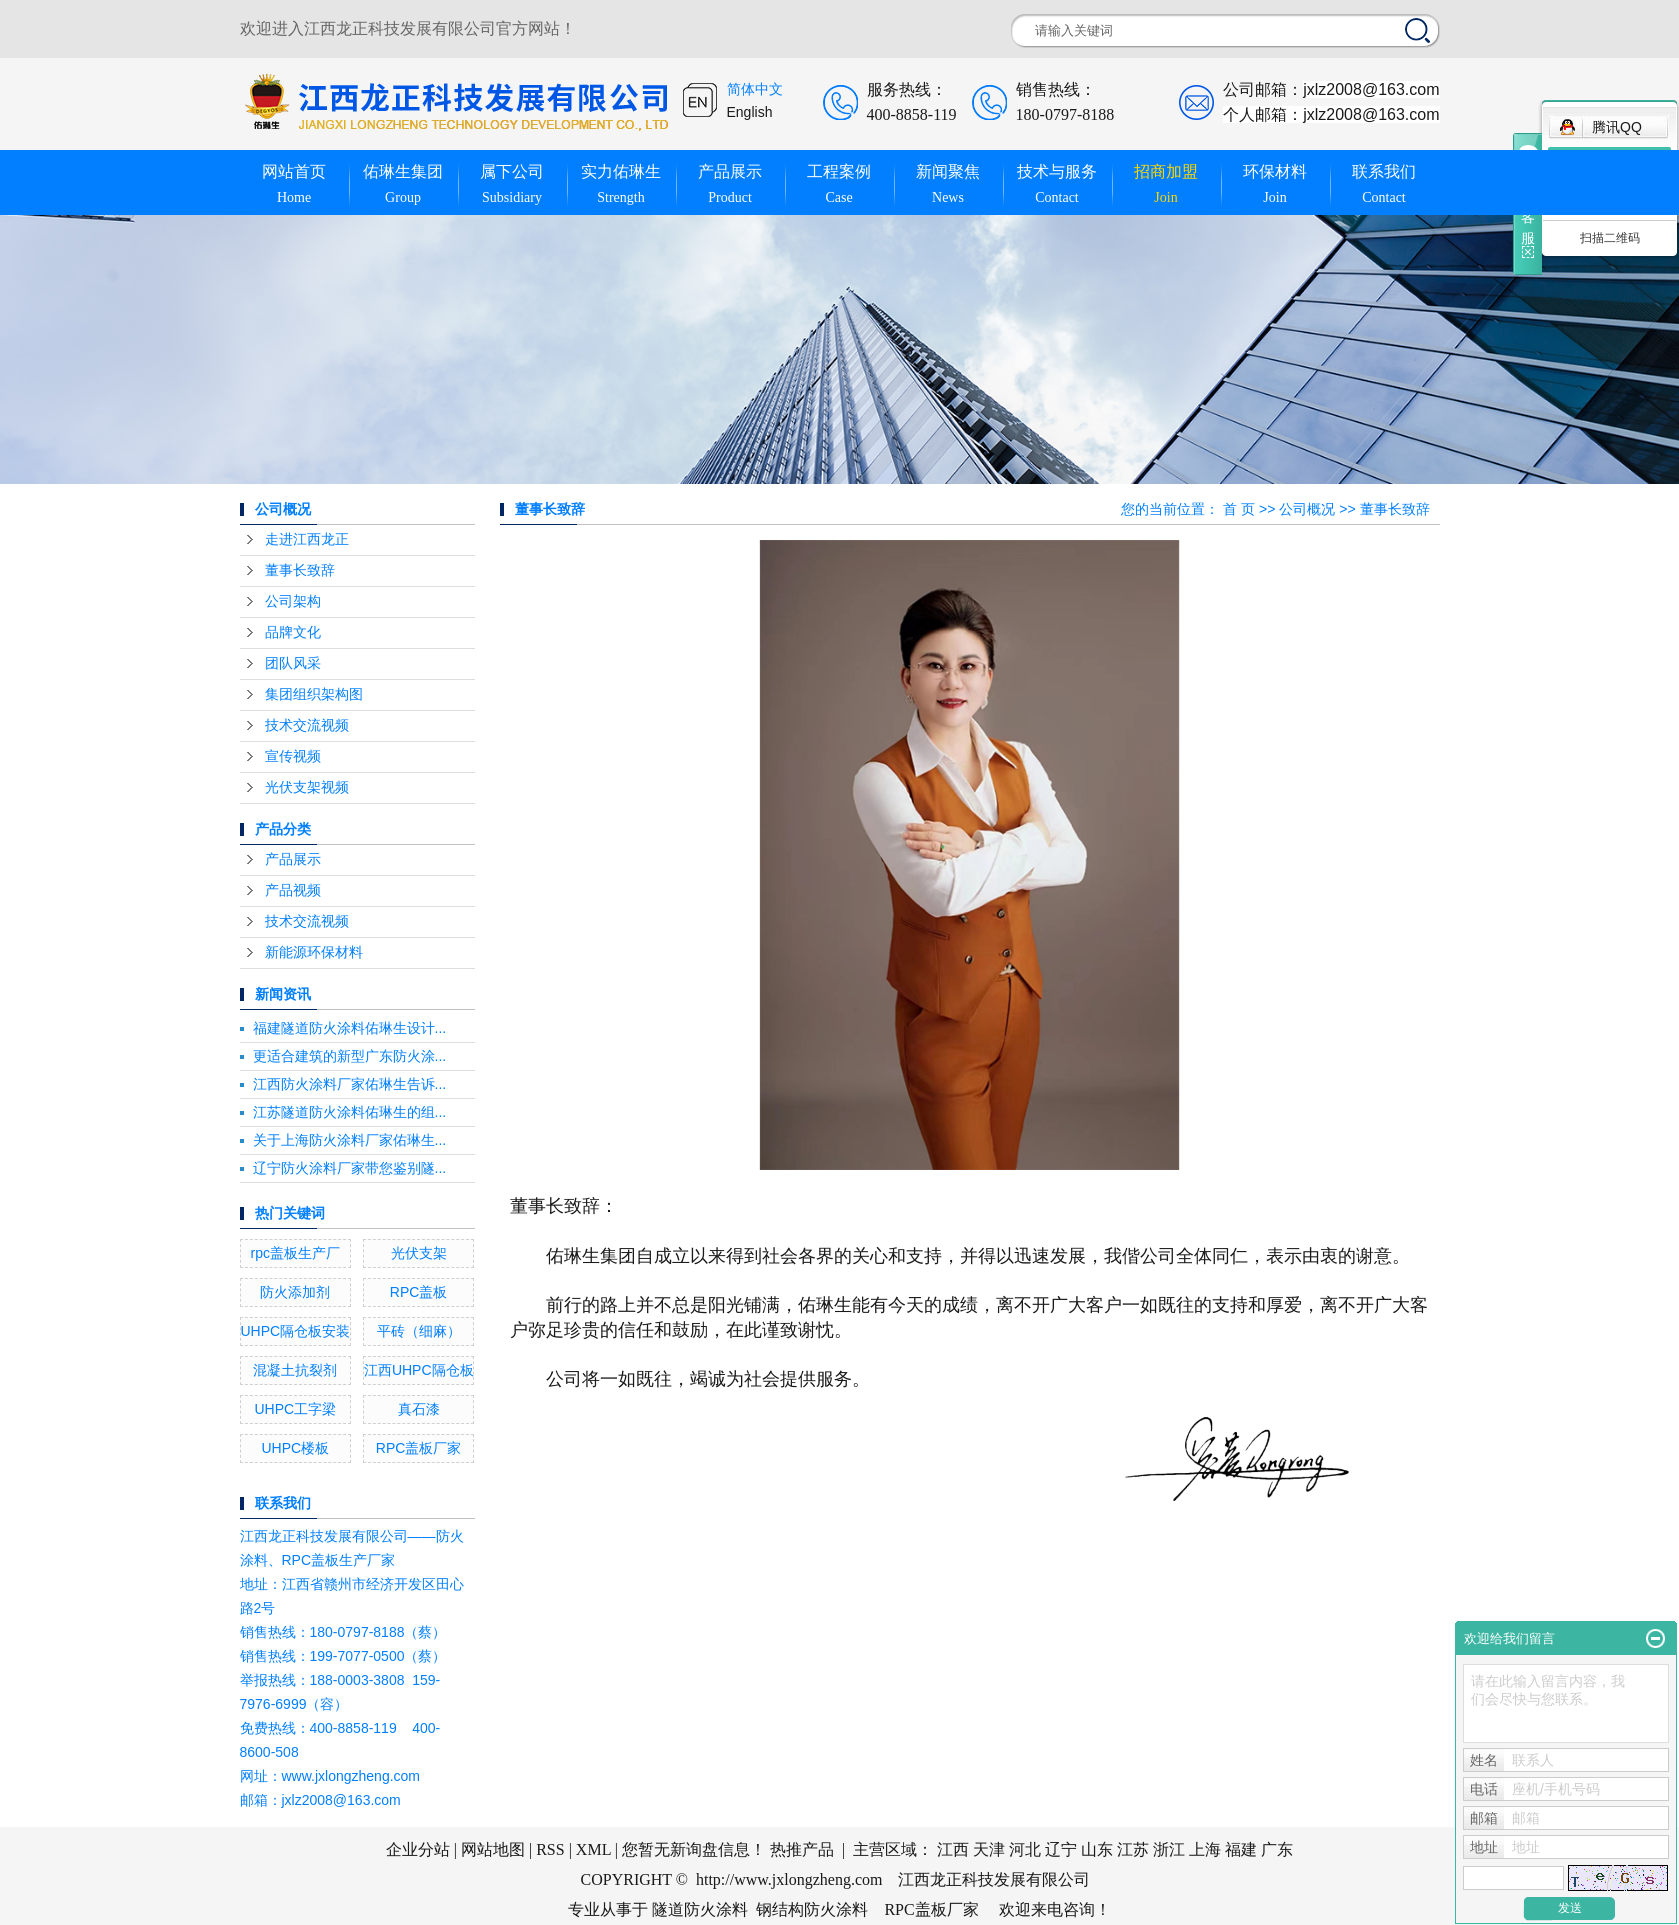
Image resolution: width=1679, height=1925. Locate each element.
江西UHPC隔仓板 (419, 1370)
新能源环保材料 (314, 952)
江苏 (1133, 1849)
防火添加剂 (295, 1292)
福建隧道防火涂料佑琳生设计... (350, 1028)
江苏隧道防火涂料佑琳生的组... (350, 1112)
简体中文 (755, 89)
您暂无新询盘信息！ (694, 1849)
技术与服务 (1057, 185)
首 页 (1239, 509)
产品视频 (293, 890)
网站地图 (493, 1849)
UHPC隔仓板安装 (296, 1331)
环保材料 (1275, 185)
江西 (953, 1849)
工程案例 (839, 185)
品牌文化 (293, 632)
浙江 (1169, 1849)
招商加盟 (1166, 185)
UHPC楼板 (295, 1448)
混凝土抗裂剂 (295, 1370)
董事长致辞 (300, 570)
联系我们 (1384, 185)
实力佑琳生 (621, 185)
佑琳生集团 (403, 185)
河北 (1025, 1849)
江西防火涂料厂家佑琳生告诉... (350, 1084)
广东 (1277, 1849)
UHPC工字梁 (295, 1409)
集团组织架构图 (314, 694)
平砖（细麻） (419, 1331)
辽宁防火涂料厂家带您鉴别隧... (350, 1168)
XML (593, 1849)
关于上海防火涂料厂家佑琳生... (350, 1140)
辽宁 (1061, 1849)
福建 (1241, 1849)
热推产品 (802, 1849)
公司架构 (293, 601)
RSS (550, 1849)
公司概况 (1307, 509)
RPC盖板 (419, 1292)
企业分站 (418, 1849)
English (750, 112)
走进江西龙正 (307, 539)
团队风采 (293, 663)
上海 (1205, 1849)
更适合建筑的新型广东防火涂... (350, 1056)
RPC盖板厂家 (419, 1448)
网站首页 (294, 185)
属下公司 (512, 185)
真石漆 (419, 1409)
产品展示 (730, 185)
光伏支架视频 (307, 787)
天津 (989, 1849)
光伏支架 (419, 1253)
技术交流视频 (307, 725)
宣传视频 (293, 756)
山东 (1097, 1849)
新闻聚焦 (948, 185)
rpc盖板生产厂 (295, 1253)
